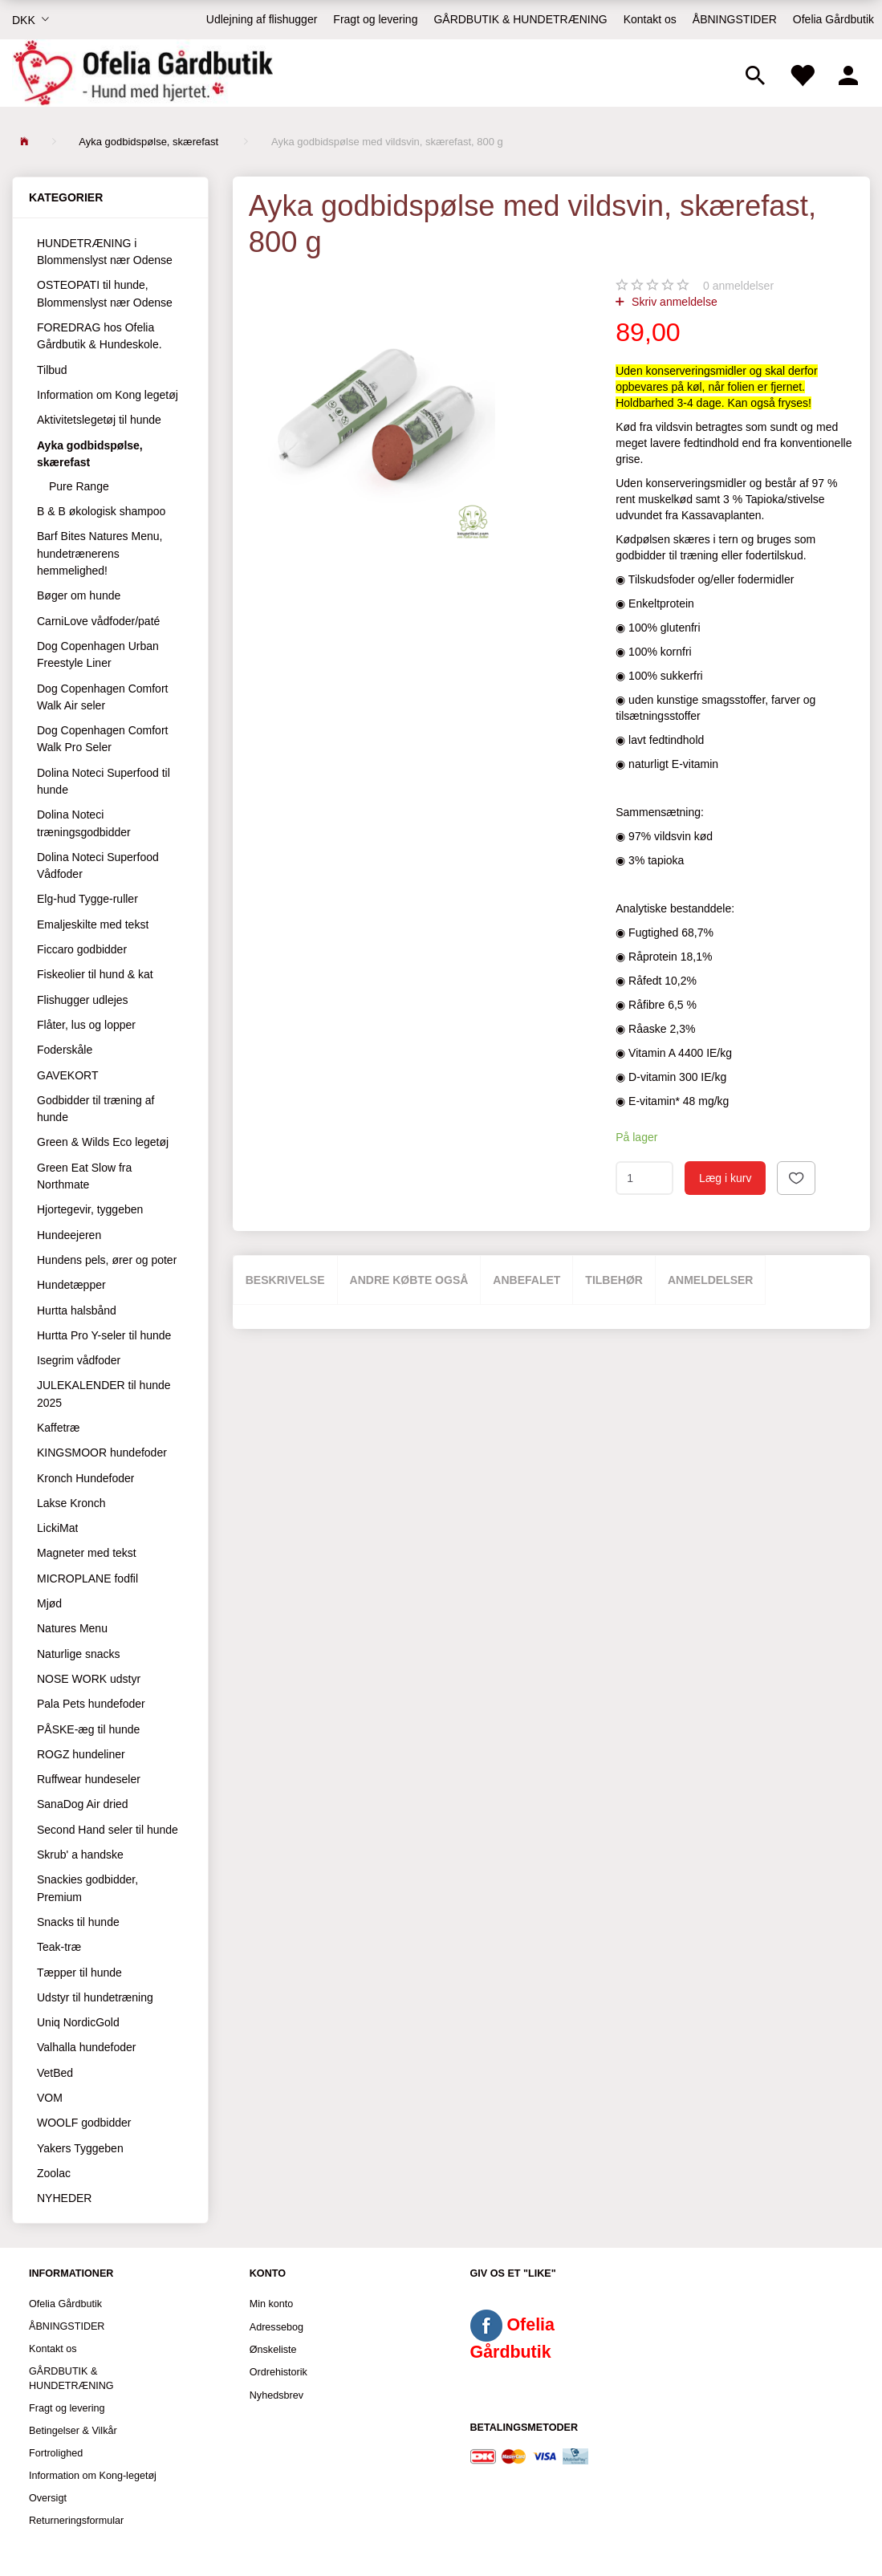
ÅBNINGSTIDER (735, 19)
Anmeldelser (711, 1280)
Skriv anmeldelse (672, 301)
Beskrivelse (285, 1280)
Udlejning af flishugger (262, 19)
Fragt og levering (375, 19)
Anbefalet (526, 1280)
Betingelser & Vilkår (73, 2430)
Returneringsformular (76, 2520)
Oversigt (48, 2498)
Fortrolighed (56, 2453)
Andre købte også (409, 1280)
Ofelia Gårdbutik (833, 19)
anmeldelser (738, 285)
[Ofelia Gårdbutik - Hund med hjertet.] (142, 73)
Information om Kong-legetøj (92, 2475)
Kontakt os (650, 19)
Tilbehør (614, 1280)
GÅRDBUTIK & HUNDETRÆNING (520, 19)
